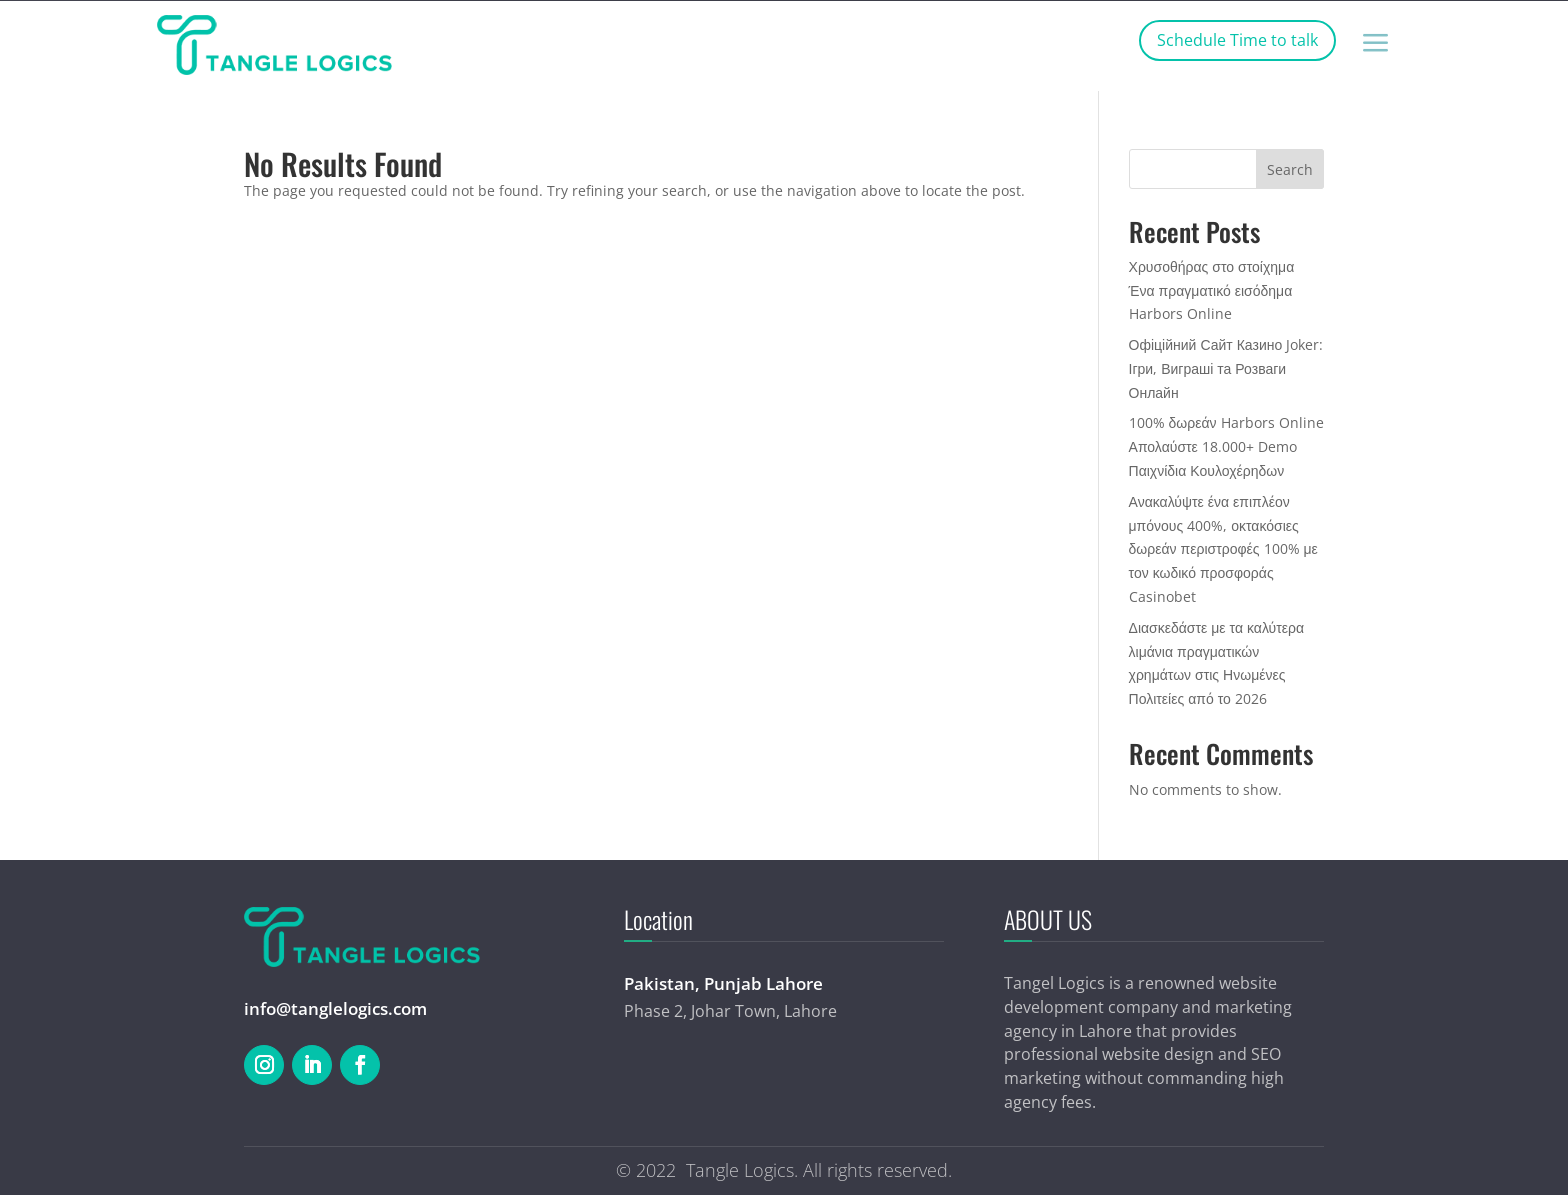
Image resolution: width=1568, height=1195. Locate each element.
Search (1290, 169)
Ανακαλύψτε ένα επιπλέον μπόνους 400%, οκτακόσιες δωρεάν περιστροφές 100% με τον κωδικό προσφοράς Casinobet (1223, 549)
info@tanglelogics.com (335, 1008)
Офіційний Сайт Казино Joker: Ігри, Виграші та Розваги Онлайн (1226, 368)
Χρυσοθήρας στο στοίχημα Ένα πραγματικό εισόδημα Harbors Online (1212, 290)
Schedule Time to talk (1237, 40)
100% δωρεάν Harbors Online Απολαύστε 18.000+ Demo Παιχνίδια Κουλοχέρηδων (1226, 446)
